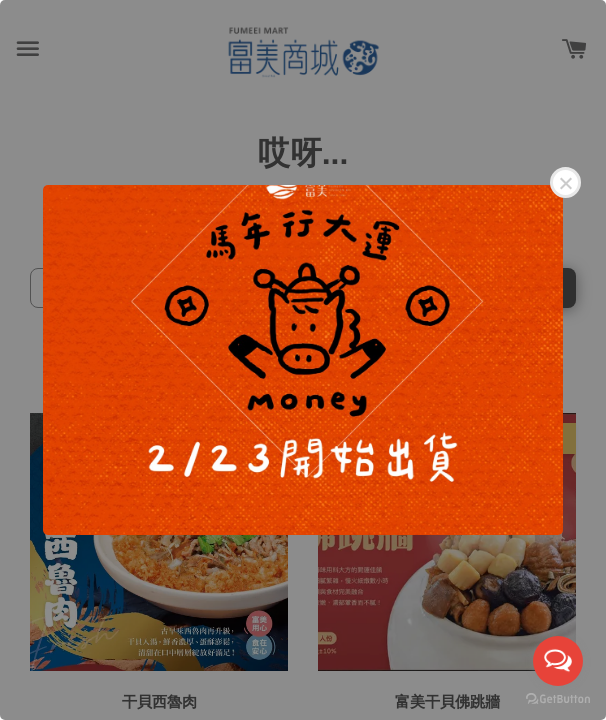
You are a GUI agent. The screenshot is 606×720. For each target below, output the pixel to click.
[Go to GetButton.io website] (558, 699)
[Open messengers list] (558, 661)
